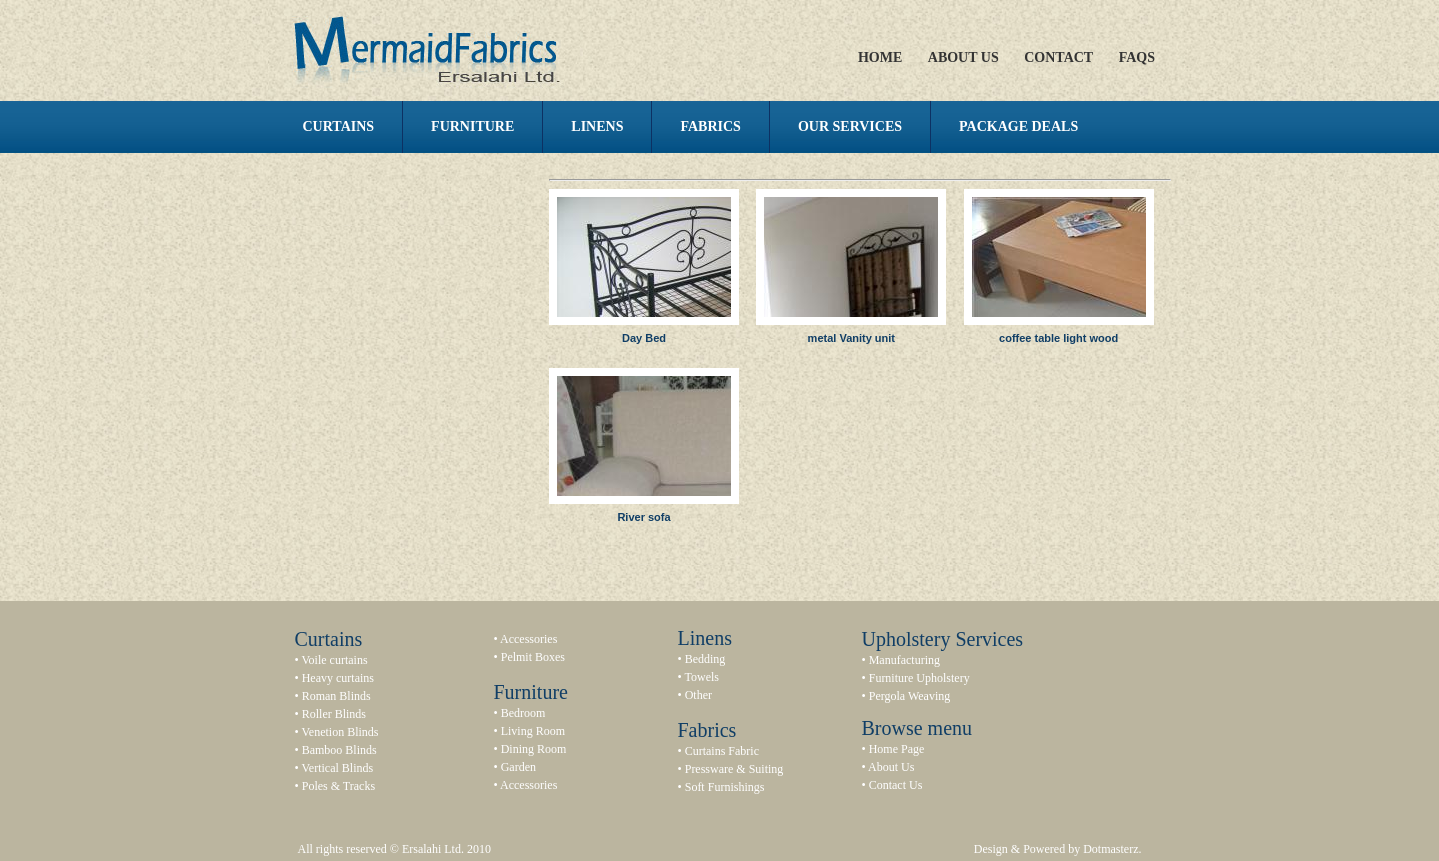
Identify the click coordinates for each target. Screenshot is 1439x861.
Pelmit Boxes (533, 657)
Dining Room (534, 749)
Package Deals (1018, 126)
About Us (963, 57)
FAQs (1137, 57)
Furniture (472, 126)
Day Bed (644, 338)
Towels (701, 677)
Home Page (897, 749)
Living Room (533, 731)
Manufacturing (904, 660)
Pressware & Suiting (734, 769)
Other (698, 695)
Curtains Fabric (722, 751)
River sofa (643, 517)
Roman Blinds (336, 696)
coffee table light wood (1058, 338)
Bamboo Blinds (339, 750)
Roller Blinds (334, 714)
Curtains (339, 126)
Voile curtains (334, 660)
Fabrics (710, 126)
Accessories (528, 639)
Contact (1058, 57)
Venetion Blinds (339, 732)
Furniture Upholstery (919, 678)
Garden (518, 767)
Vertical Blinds (337, 768)
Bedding (705, 659)
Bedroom (523, 713)
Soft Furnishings (725, 787)
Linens (597, 126)
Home (880, 57)
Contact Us (896, 785)
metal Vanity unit (851, 338)
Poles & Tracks (338, 786)
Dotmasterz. (1112, 849)
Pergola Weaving (910, 696)
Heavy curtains (338, 678)
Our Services (850, 126)
